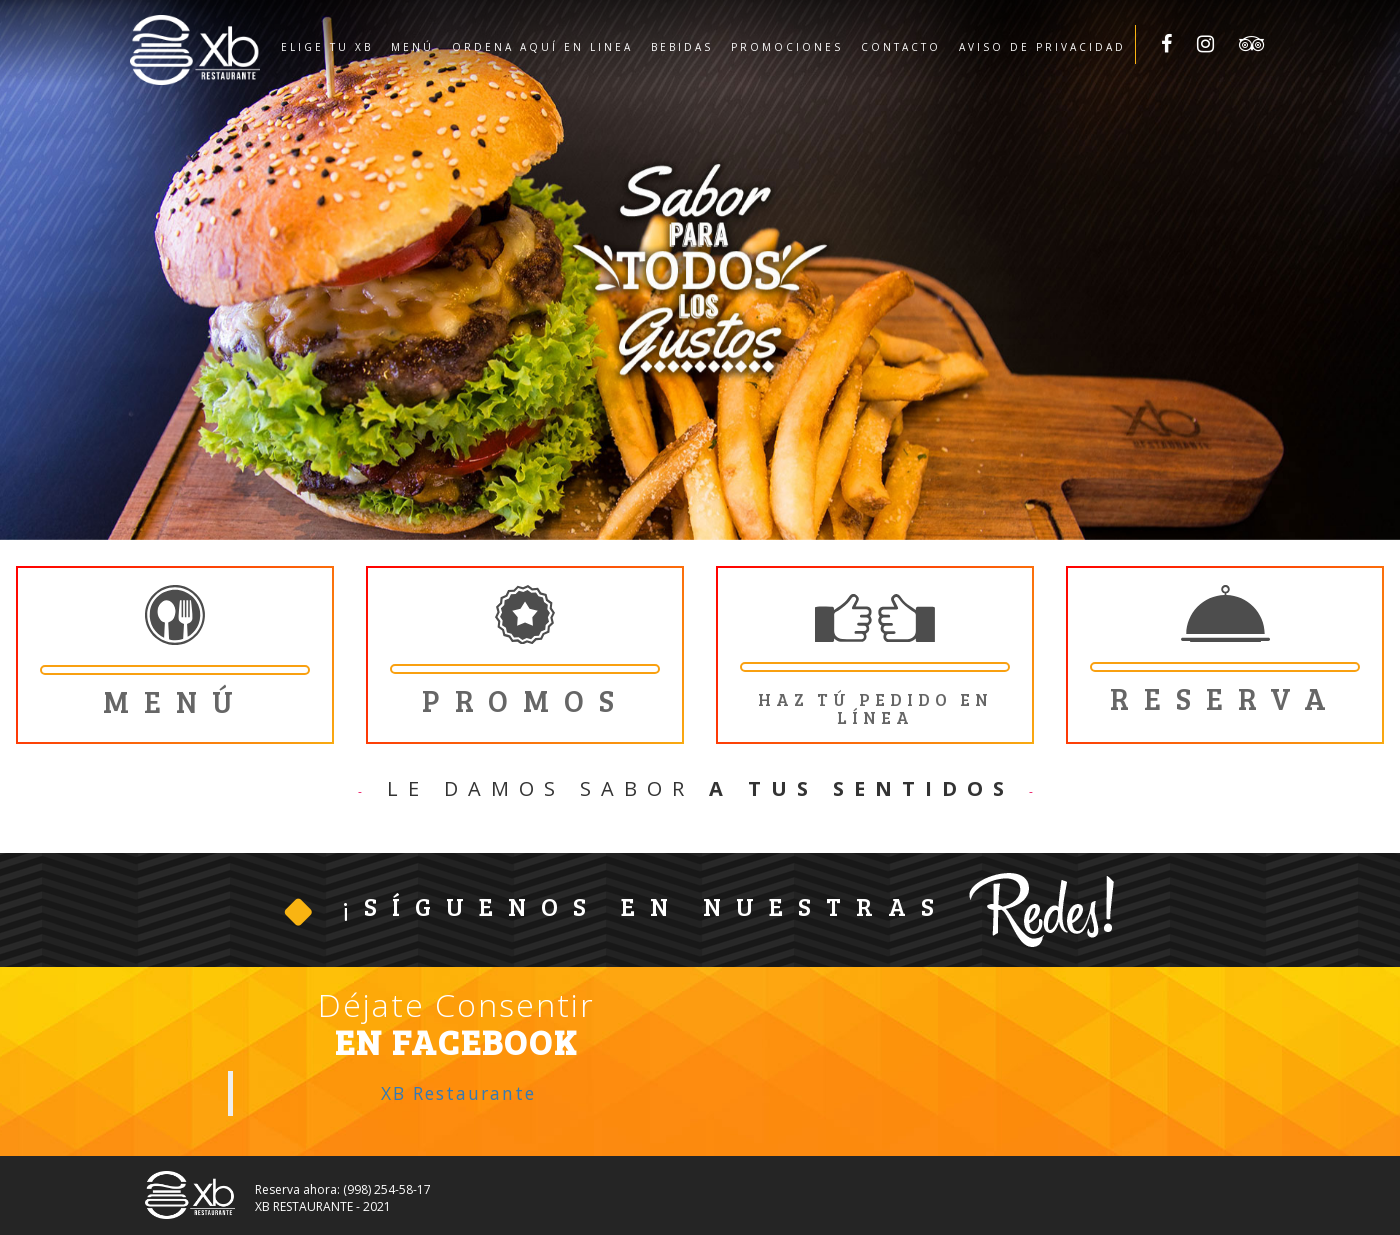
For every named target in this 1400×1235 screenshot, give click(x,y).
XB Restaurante (458, 1093)
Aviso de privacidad (1042, 47)
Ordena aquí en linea (542, 47)
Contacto (901, 47)
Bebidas (682, 47)
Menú (412, 47)
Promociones (787, 47)
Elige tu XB (327, 47)
